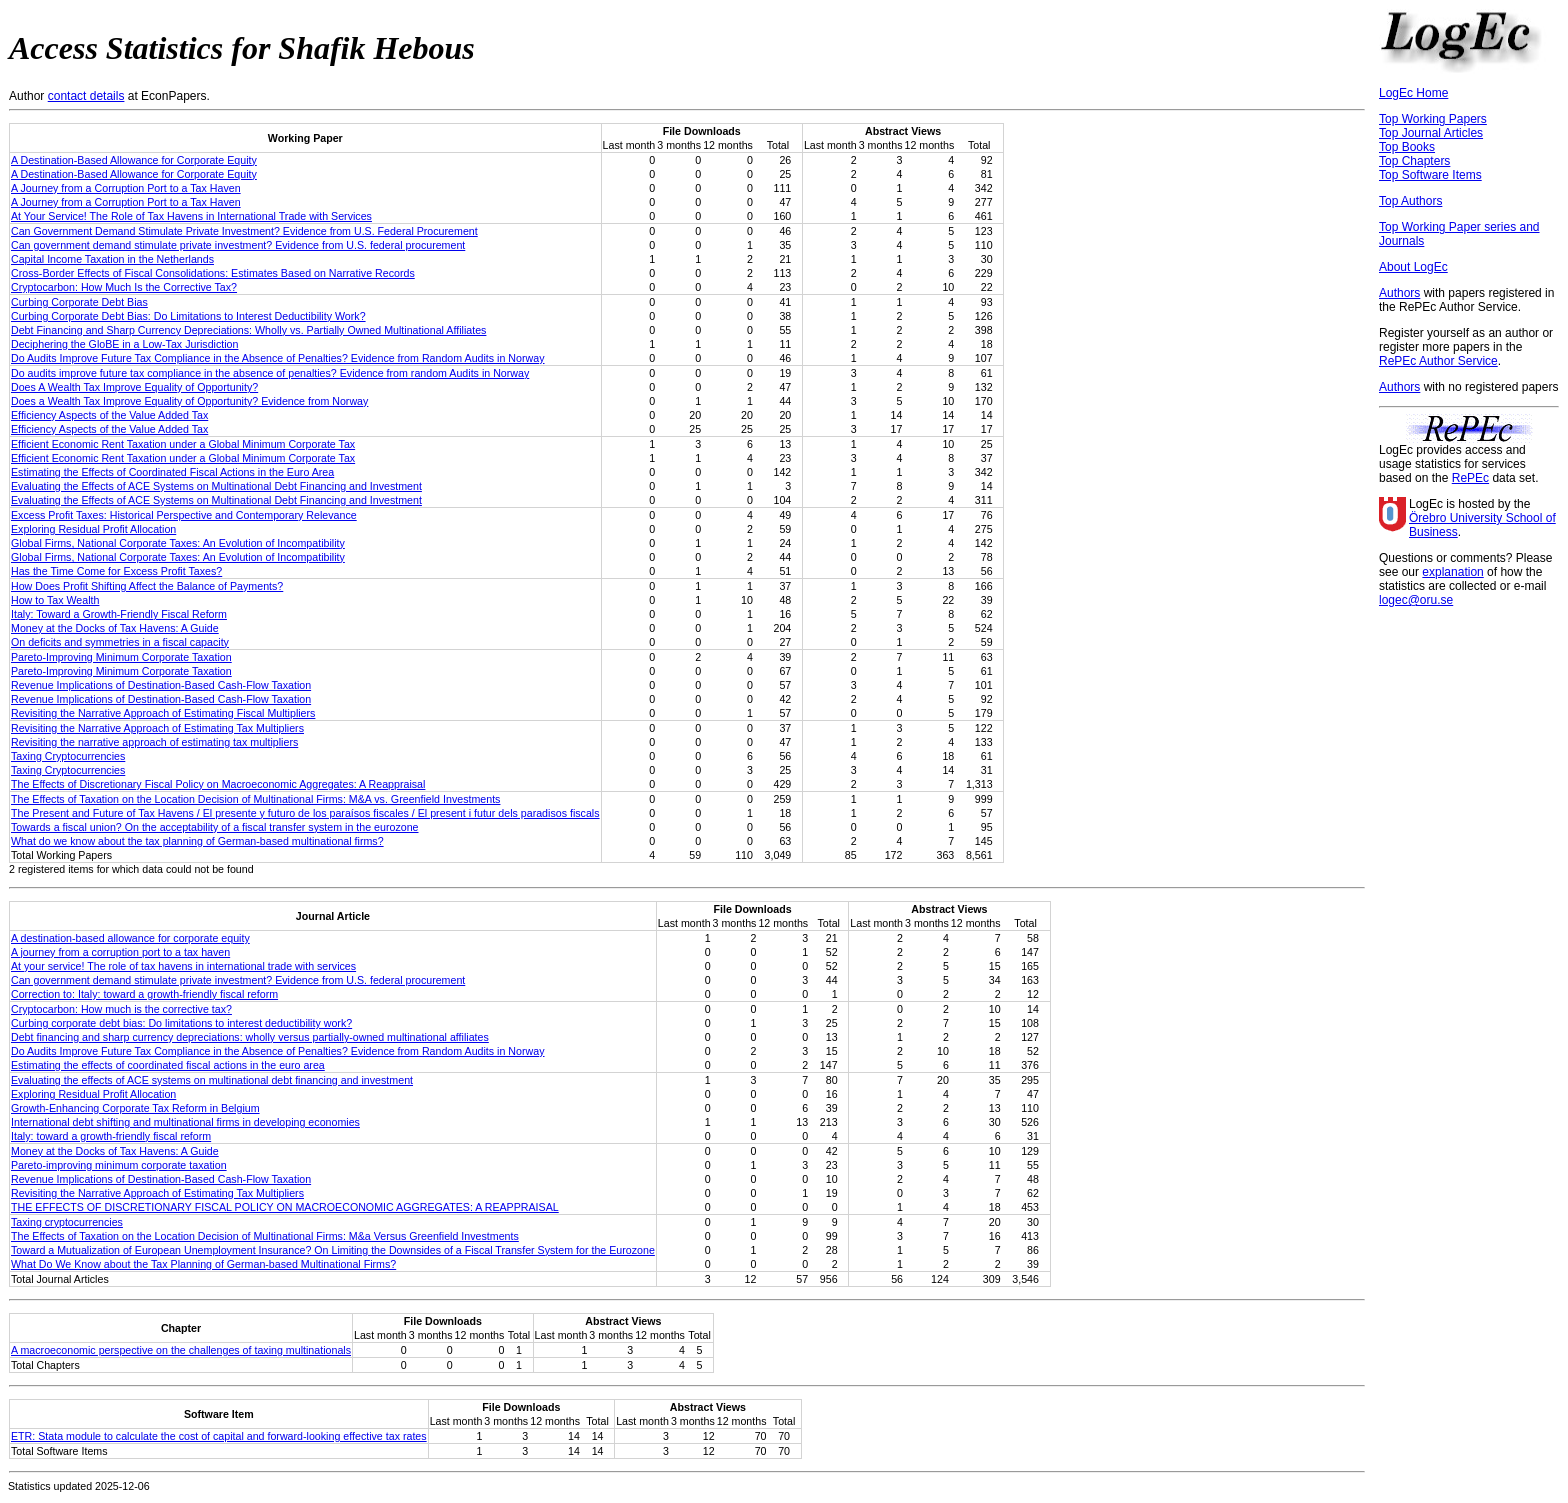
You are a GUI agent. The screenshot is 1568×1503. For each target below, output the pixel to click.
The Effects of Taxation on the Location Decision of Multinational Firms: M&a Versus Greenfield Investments (265, 1236)
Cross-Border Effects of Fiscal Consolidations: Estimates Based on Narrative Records (213, 273)
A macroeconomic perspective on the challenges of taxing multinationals (181, 1350)
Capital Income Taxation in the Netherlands (112, 259)
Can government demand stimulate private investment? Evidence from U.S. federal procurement (238, 245)
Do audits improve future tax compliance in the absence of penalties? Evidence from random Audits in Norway (270, 373)
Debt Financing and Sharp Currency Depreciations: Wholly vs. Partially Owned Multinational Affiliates (248, 330)
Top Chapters (1414, 161)
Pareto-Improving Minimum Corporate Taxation (121, 657)
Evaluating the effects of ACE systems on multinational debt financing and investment (212, 1080)
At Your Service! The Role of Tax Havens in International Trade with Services (191, 216)
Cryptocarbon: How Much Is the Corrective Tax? (124, 287)
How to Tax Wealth (55, 600)
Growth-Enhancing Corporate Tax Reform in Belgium (135, 1108)
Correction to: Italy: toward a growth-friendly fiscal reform (144, 994)
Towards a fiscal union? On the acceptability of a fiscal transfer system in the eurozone (215, 827)
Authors (1399, 293)
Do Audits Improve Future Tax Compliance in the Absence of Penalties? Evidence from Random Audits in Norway (277, 358)
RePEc (1470, 478)
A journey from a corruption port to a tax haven (120, 952)
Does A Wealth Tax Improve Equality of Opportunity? (134, 387)
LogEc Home (1413, 93)
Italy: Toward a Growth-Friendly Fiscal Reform (119, 614)
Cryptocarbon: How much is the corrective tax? (121, 1009)
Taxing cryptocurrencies (67, 1222)
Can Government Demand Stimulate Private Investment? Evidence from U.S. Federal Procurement (244, 231)
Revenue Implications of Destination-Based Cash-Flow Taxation (161, 685)
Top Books (1407, 147)
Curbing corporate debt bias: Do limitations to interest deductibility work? (181, 1023)
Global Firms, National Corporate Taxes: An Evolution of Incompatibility (178, 543)
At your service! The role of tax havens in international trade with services (183, 966)
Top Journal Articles (1431, 133)
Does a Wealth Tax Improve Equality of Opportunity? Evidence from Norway (189, 401)
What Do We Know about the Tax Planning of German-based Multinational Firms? (203, 1264)
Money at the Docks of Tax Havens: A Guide (115, 628)
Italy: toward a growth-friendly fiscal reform (111, 1136)
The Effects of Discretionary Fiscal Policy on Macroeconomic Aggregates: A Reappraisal (218, 784)
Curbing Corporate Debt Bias (79, 302)
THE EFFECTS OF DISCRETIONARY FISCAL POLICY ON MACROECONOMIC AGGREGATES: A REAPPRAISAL (285, 1207)
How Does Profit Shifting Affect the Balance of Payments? (147, 586)
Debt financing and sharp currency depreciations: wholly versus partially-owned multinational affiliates (250, 1037)
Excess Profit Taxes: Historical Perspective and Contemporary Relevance (184, 515)
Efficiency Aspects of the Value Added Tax (109, 415)
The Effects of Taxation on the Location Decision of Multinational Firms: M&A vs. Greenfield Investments (255, 799)
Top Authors (1410, 201)
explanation (1452, 572)
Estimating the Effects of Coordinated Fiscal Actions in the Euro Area (172, 472)
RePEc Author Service (1438, 361)
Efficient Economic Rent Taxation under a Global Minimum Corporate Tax (183, 444)
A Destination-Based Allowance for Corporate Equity (134, 160)
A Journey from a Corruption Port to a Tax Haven (126, 188)
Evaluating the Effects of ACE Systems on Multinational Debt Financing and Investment (216, 486)
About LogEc (1413, 267)
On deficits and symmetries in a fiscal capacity (120, 642)
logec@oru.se (1416, 600)
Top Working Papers (1433, 119)
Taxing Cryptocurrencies (68, 756)
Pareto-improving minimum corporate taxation (119, 1165)
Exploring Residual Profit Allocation (93, 529)
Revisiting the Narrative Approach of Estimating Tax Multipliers (157, 728)
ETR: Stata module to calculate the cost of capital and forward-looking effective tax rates (219, 1436)
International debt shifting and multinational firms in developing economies (185, 1122)
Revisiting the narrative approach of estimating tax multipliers (154, 742)
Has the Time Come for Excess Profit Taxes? (116, 571)
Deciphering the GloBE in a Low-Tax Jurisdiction (124, 344)
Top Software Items (1430, 175)
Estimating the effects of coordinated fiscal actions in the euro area (168, 1065)
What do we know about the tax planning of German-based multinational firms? (197, 841)
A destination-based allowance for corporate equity (130, 938)
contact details (86, 96)
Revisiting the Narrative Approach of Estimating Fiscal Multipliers (163, 713)
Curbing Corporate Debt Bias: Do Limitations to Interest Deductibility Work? (188, 316)
